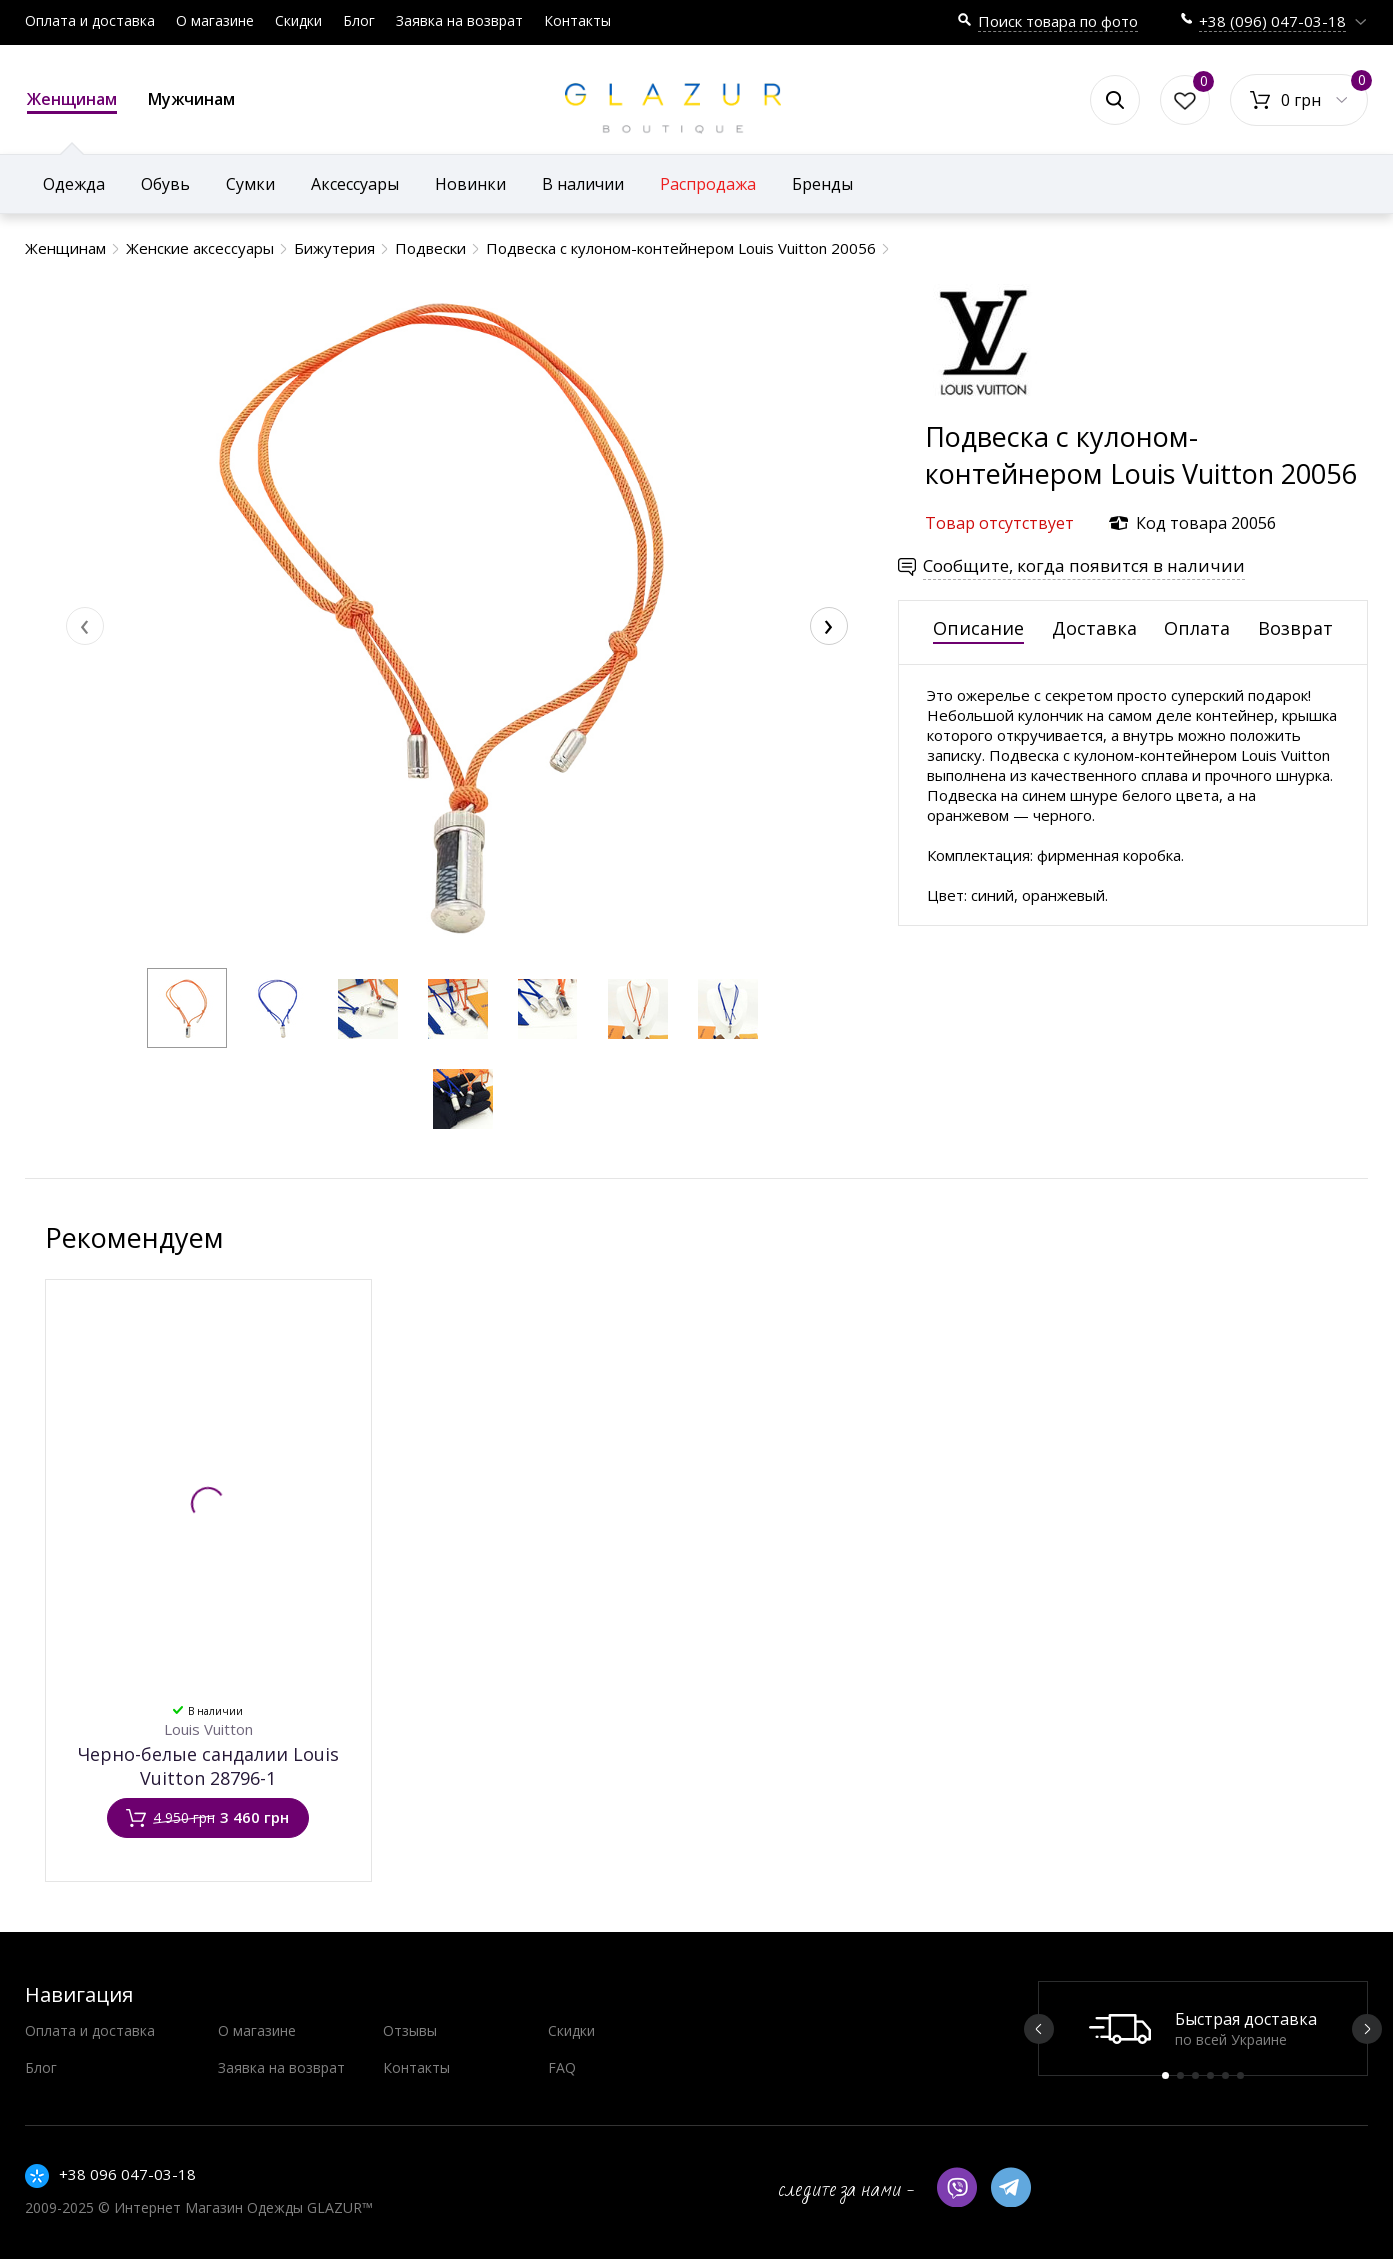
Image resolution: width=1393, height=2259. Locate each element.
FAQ (562, 2067)
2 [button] (1180, 2075)
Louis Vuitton (208, 1729)
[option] (1203, 2028)
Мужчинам (191, 99)
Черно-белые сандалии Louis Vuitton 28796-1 (208, 1766)
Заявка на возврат (459, 20)
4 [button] (1210, 2075)
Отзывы (410, 2030)
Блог (359, 20)
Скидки (298, 20)
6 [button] (1240, 2075)
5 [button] (1225, 2075)
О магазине (215, 20)
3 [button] (1195, 2075)
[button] (187, 1008)
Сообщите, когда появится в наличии (1084, 565)
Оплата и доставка (90, 20)
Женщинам (72, 101)
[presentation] (85, 626)
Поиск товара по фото (1058, 21)
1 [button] (1165, 2075)
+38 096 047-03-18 (127, 2174)
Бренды (822, 184)
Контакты (577, 20)
